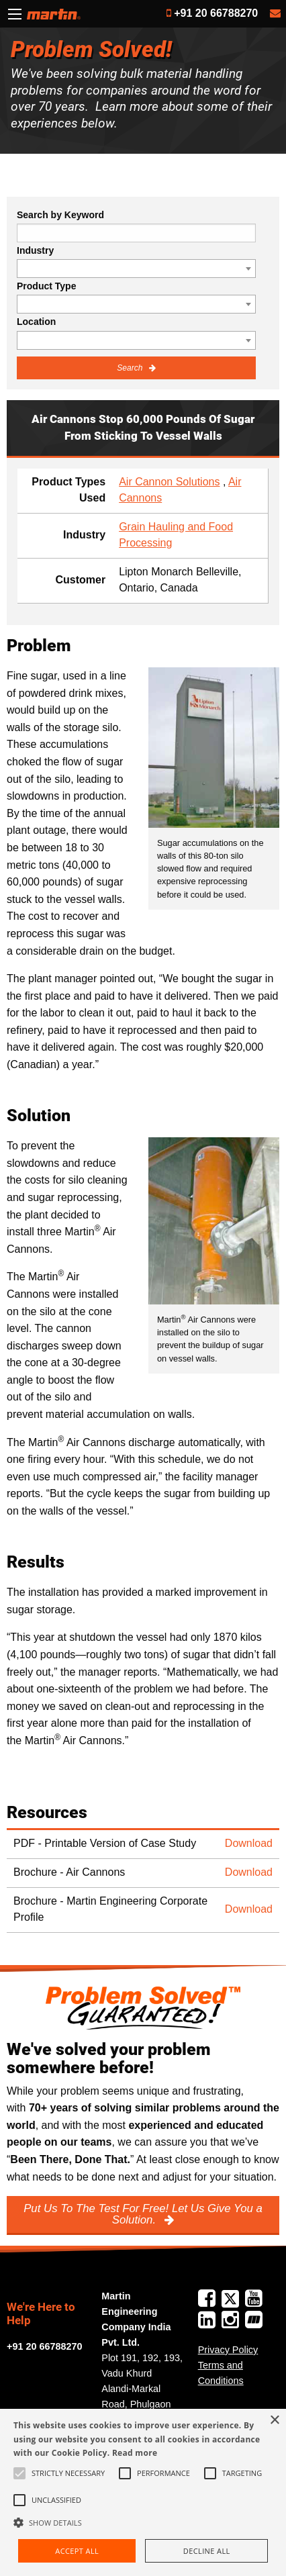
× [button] (274, 2421)
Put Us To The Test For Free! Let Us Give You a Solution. (143, 2214)
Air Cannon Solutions (169, 481)
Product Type (46, 286)
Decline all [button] (206, 2551)
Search (130, 368)
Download (249, 1843)
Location (36, 321)
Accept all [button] (77, 2551)
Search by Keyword (60, 214)
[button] (143, 2522)
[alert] (143, 2492)
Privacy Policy (228, 2349)
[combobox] (136, 268)
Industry (35, 250)
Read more (134, 2453)
